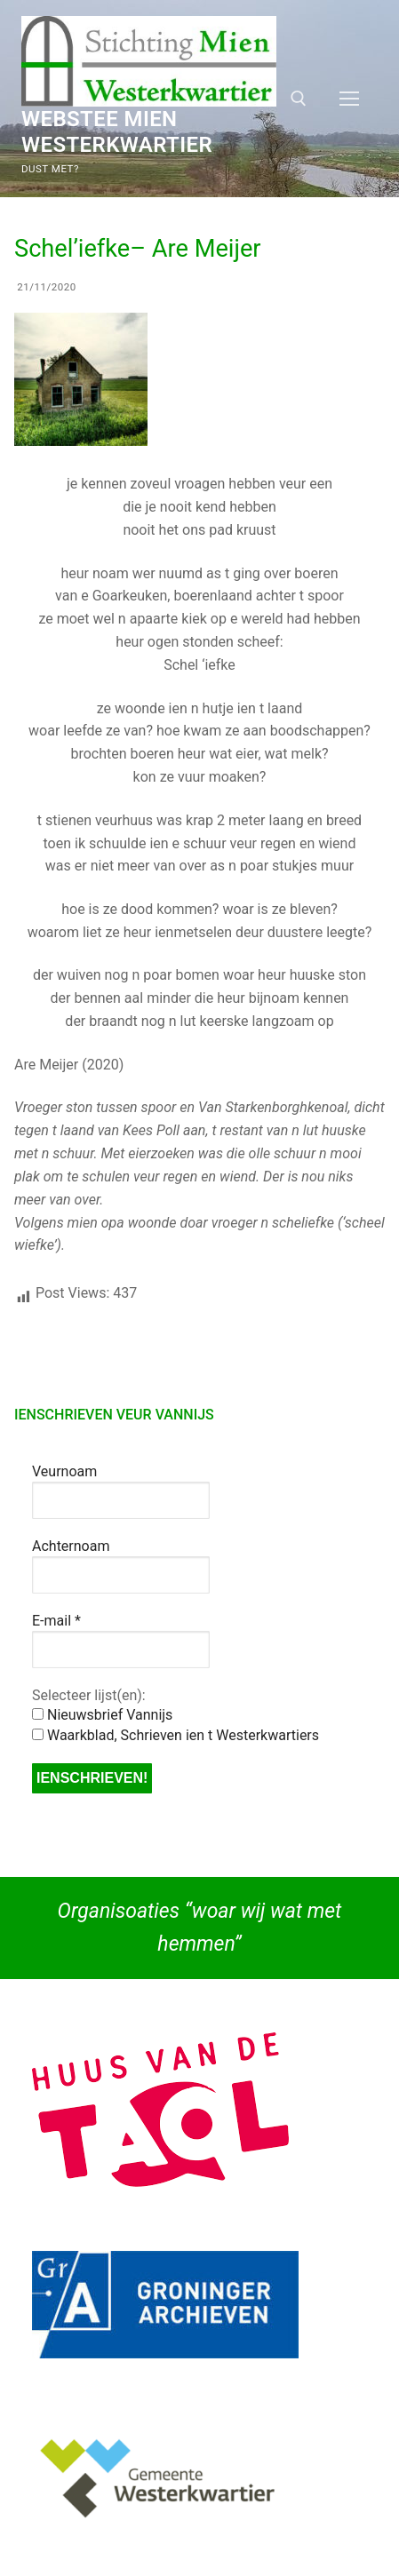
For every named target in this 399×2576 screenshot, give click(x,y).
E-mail (56, 1620)
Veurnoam (64, 1471)
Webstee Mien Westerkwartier (116, 132)
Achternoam (70, 1546)
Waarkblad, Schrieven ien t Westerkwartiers (175, 1735)
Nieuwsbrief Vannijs (102, 1714)
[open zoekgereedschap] (299, 99)
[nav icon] (349, 98)
